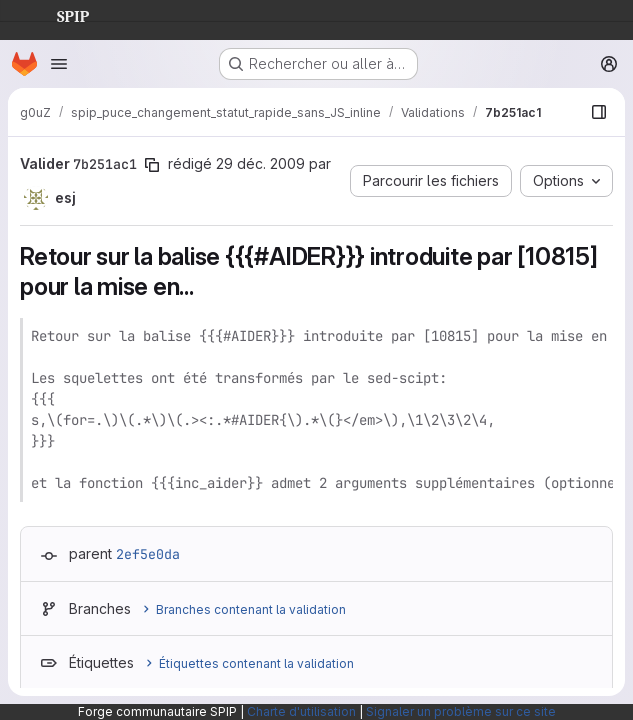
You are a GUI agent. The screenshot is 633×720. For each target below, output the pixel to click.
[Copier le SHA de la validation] (152, 165)
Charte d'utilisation (301, 711)
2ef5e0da (148, 554)
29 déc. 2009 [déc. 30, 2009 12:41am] (260, 163)
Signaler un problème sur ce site (461, 711)
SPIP (57, 14)
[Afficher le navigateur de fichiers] (599, 112)
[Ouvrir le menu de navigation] (59, 64)
